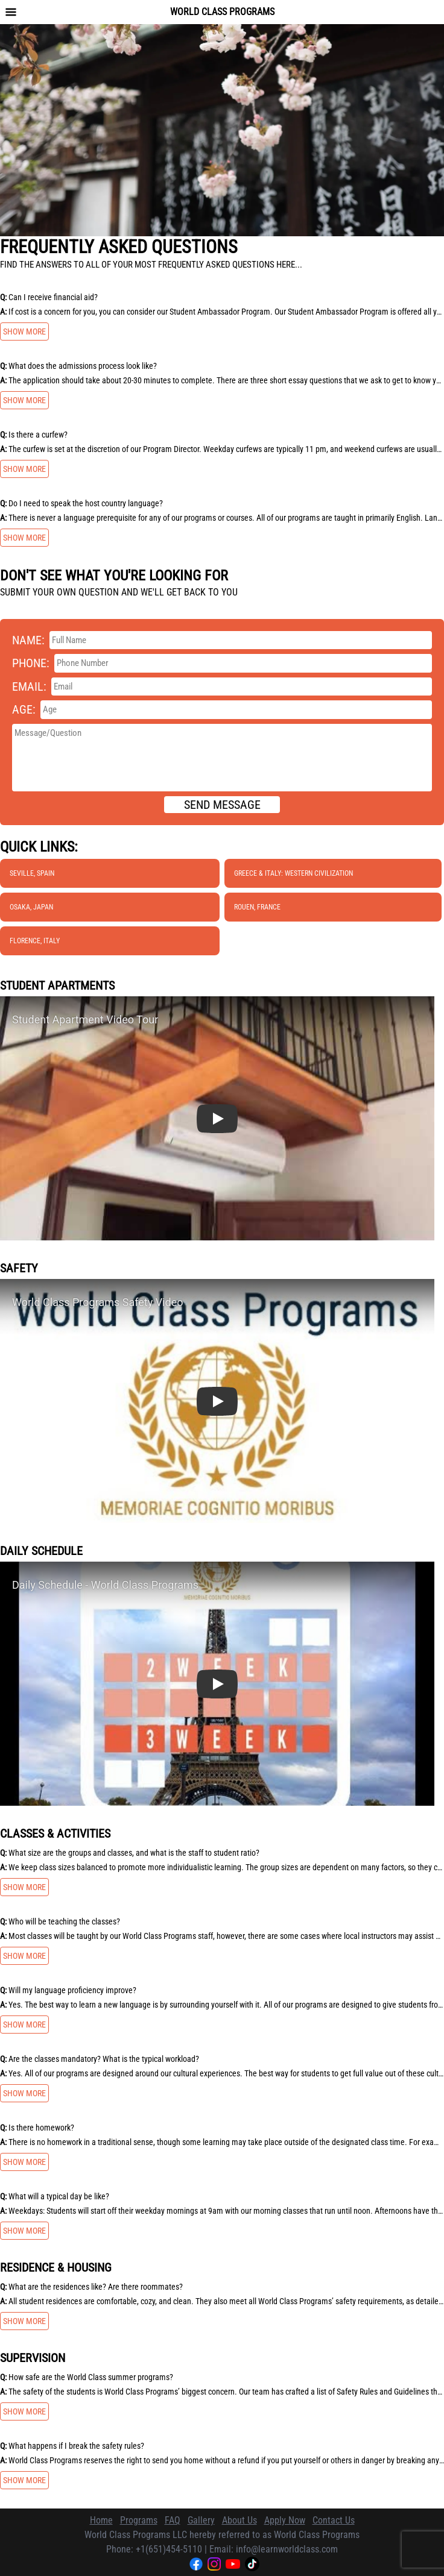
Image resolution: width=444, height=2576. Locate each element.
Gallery (201, 2520)
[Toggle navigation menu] (11, 12)
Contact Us (333, 2520)
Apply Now (284, 2520)
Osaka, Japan (31, 907)
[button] (217, 1118)
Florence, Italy (35, 941)
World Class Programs (222, 11)
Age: (24, 709)
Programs (138, 2520)
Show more (24, 331)
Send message (222, 804)
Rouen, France (257, 907)
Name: (28, 640)
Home (101, 2520)
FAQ (172, 2520)
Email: (29, 686)
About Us (239, 2520)
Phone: (30, 663)
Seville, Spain (32, 873)
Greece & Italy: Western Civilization (293, 873)
